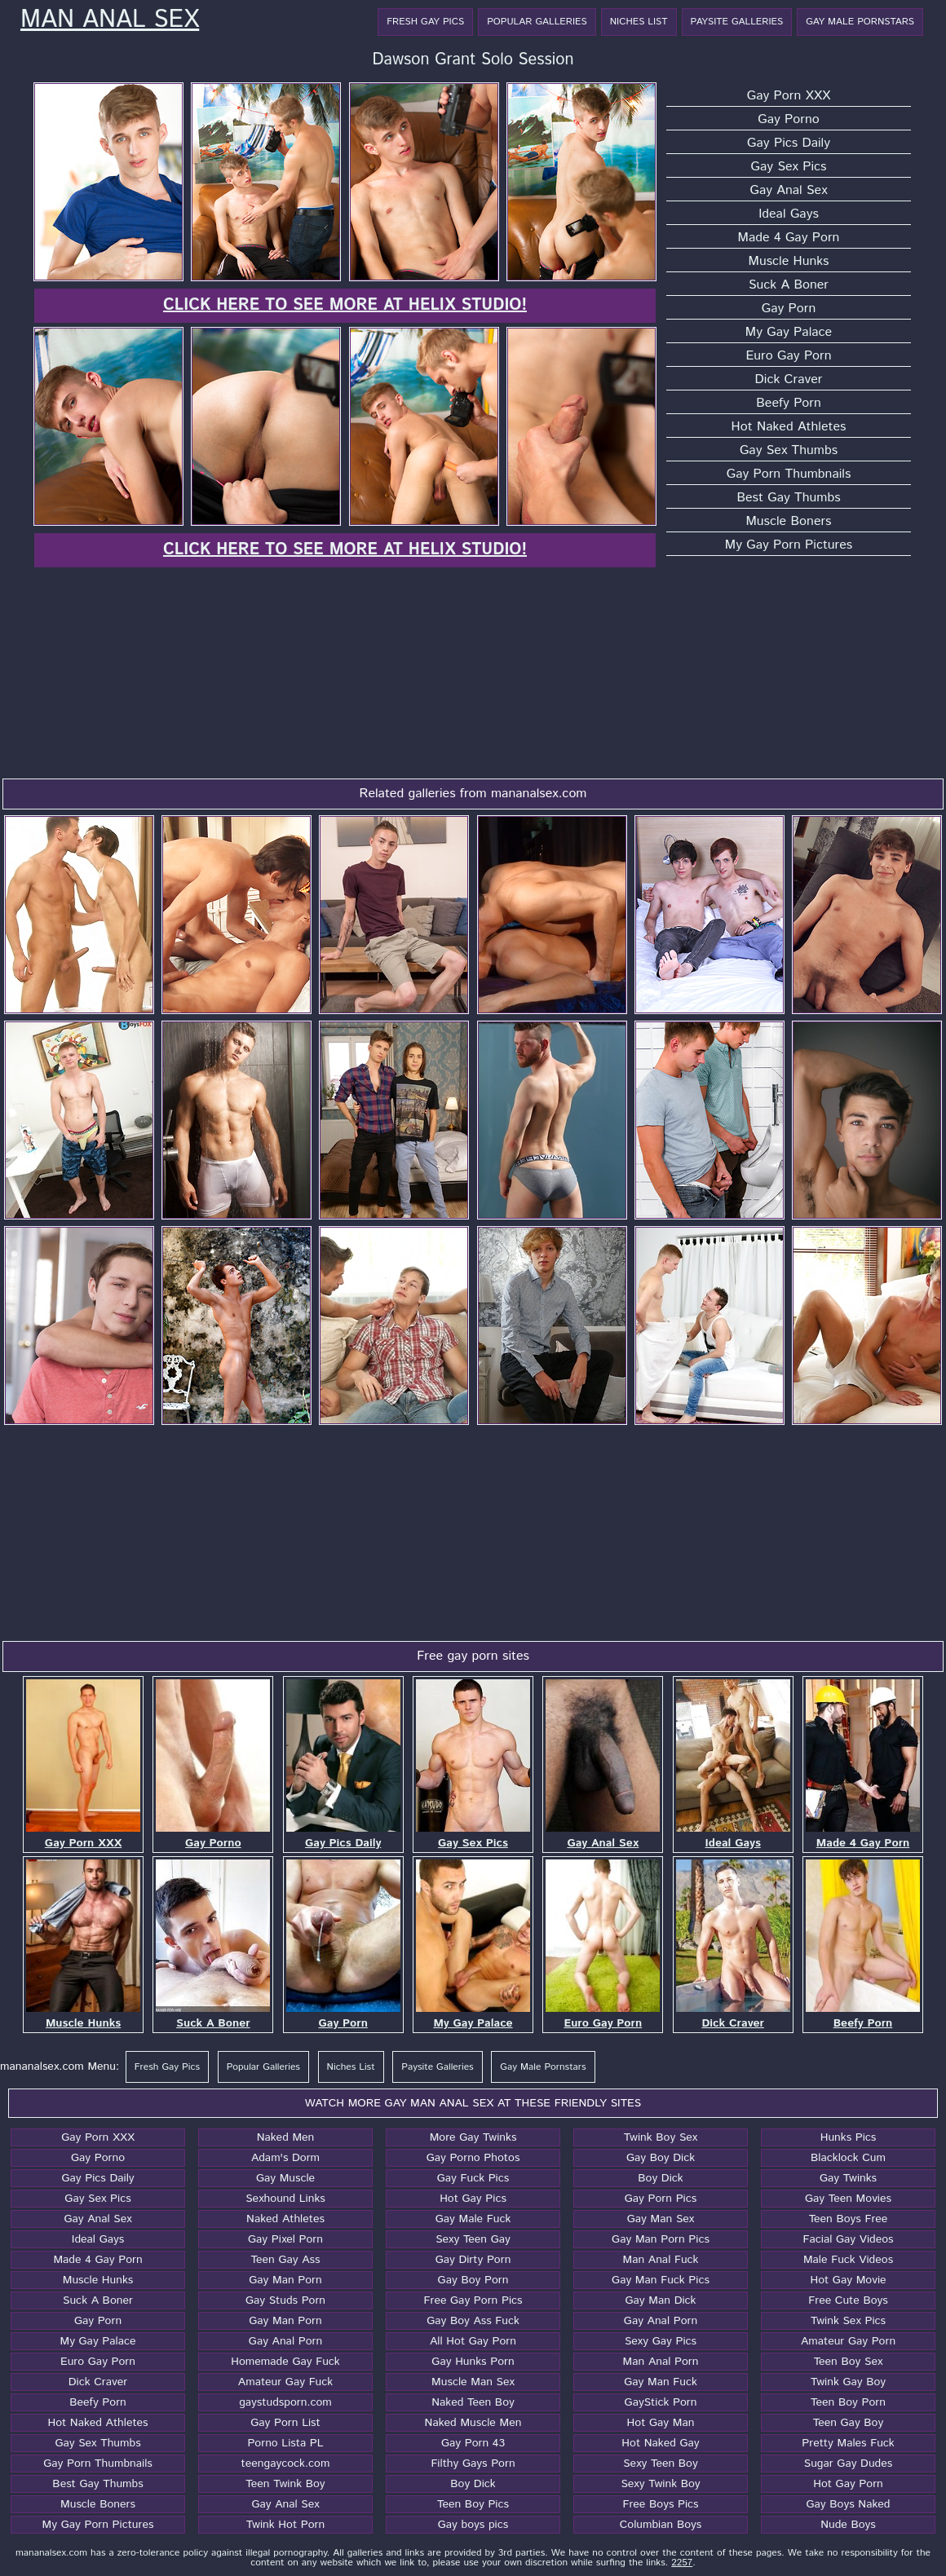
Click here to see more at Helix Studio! (345, 305)
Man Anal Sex (109, 20)
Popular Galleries (537, 22)
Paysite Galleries (737, 22)
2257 (681, 2562)
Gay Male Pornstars (860, 22)
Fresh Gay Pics (425, 22)
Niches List (639, 22)
